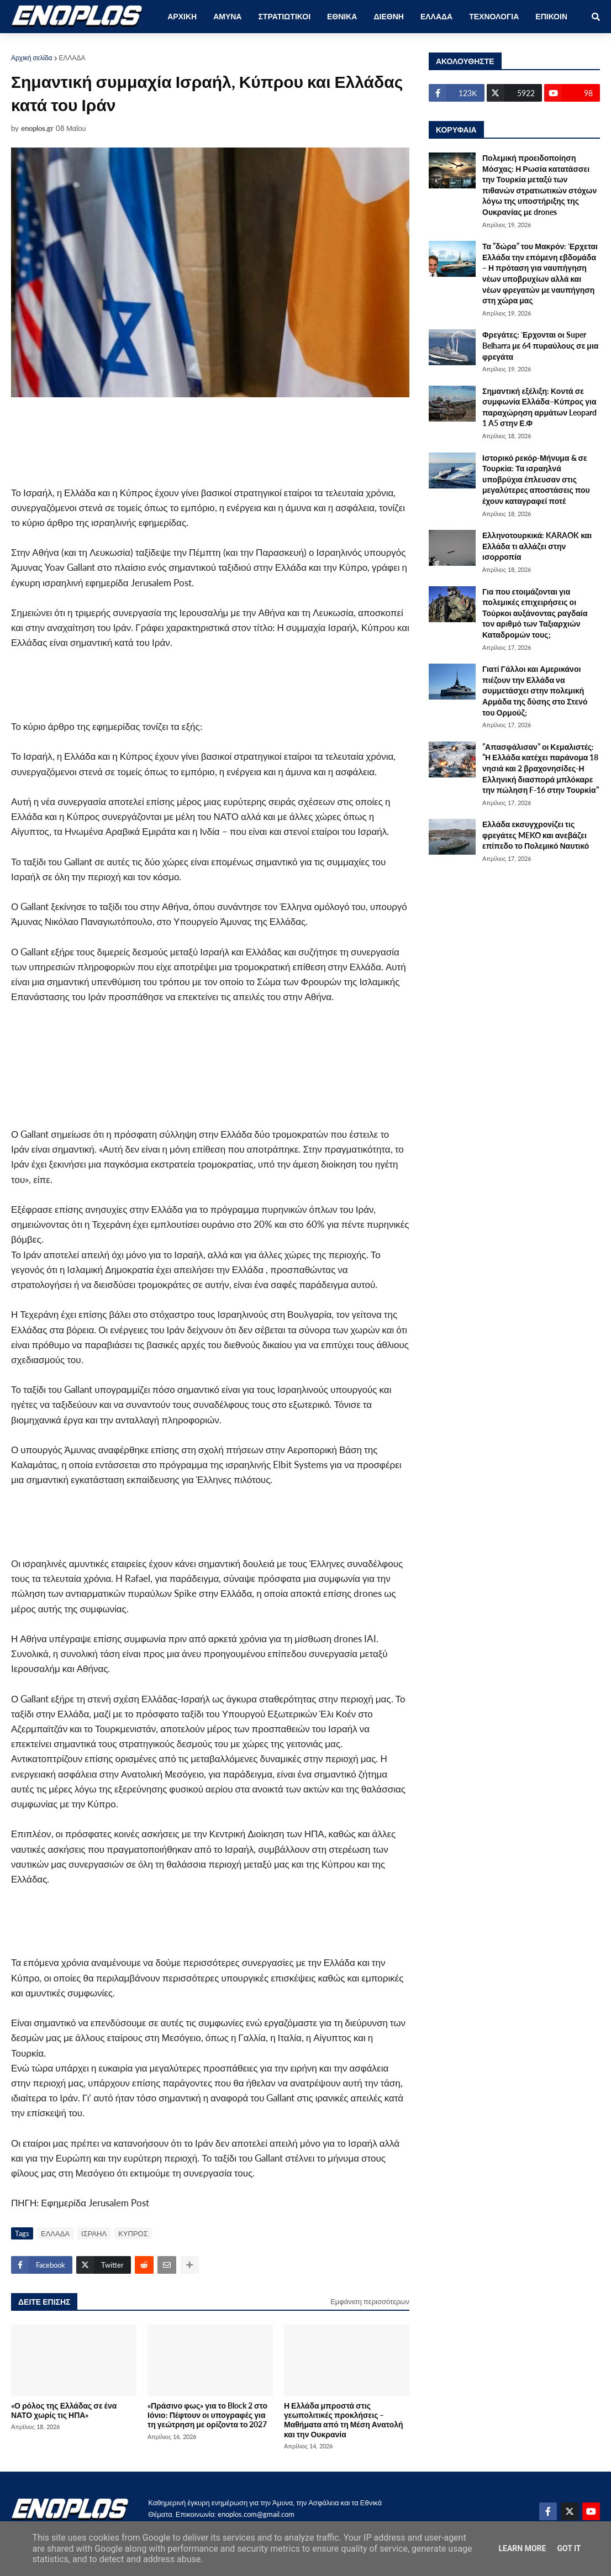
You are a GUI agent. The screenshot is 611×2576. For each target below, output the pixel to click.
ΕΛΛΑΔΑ (72, 58)
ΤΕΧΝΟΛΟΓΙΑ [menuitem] (494, 16)
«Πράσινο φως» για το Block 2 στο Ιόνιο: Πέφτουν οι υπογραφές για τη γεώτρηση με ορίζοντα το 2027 (207, 2415)
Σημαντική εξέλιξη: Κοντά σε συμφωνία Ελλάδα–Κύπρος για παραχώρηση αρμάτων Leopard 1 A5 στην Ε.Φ (539, 407)
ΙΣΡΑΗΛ (94, 2233)
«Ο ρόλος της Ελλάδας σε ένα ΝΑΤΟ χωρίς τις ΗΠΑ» (64, 2410)
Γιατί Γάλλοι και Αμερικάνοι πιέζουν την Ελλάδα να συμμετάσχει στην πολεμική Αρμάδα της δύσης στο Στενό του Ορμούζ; (535, 690)
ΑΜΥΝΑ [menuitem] (227, 16)
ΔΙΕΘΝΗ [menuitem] (388, 16)
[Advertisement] (212, 441)
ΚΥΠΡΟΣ (133, 2233)
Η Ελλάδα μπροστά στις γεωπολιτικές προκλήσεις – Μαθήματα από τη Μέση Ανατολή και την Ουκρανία (343, 2420)
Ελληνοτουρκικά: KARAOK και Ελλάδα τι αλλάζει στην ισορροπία (537, 545)
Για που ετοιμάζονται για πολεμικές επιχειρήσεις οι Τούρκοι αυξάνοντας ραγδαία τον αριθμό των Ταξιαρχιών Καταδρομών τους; (535, 613)
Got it (569, 2548)
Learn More (522, 2548)
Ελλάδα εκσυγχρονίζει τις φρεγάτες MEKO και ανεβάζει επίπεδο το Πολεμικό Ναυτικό (535, 834)
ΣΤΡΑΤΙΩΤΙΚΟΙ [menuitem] (284, 16)
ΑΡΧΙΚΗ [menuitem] (182, 16)
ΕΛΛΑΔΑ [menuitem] (436, 16)
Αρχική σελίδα (31, 58)
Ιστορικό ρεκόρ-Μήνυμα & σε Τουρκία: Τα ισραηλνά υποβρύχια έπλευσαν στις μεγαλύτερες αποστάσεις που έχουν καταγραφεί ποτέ (536, 479)
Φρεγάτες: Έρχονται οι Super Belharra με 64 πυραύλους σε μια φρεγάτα (540, 345)
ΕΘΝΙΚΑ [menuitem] (342, 16)
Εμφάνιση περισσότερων (369, 2301)
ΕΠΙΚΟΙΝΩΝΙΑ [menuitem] (561, 16)
